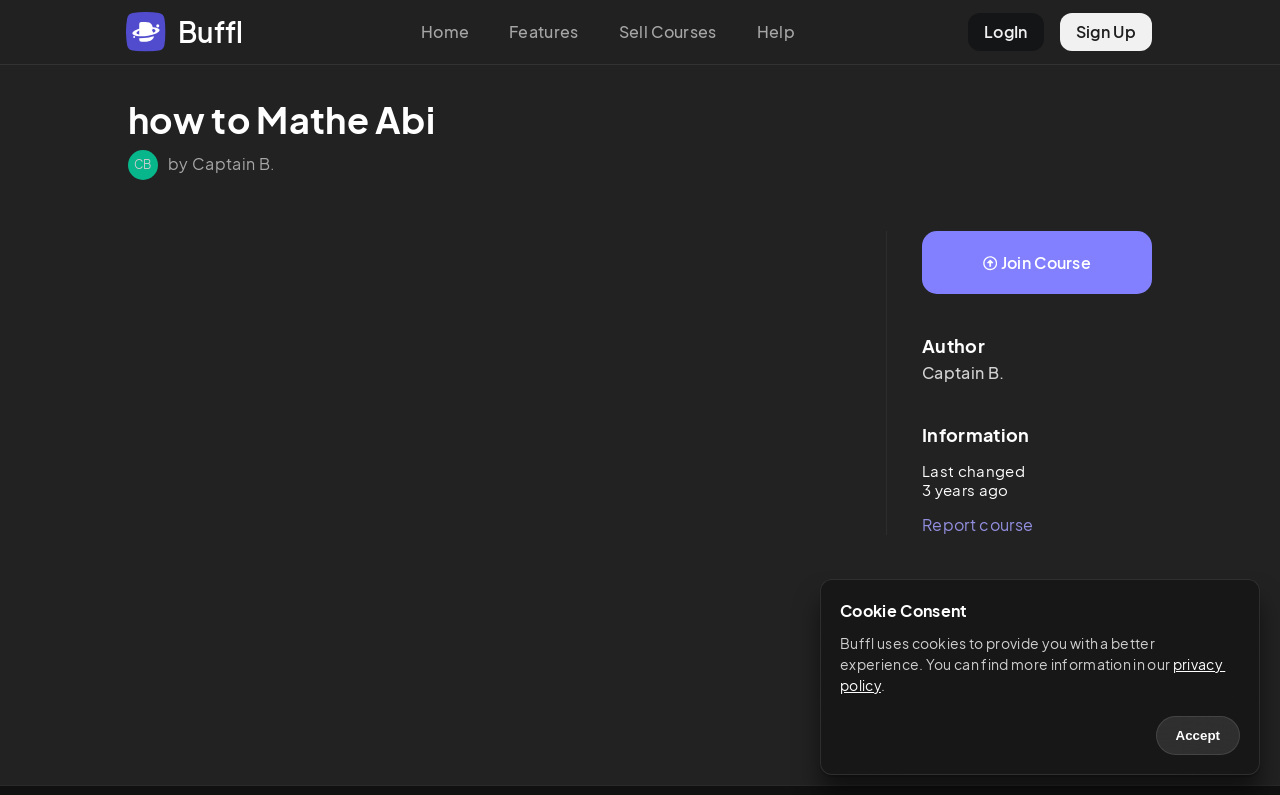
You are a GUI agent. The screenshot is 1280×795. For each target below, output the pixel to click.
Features (544, 31)
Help (776, 31)
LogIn (1006, 31)
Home (445, 31)
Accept (1198, 735)
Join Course (1037, 262)
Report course (977, 524)
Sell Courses (668, 31)
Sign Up (1106, 31)
